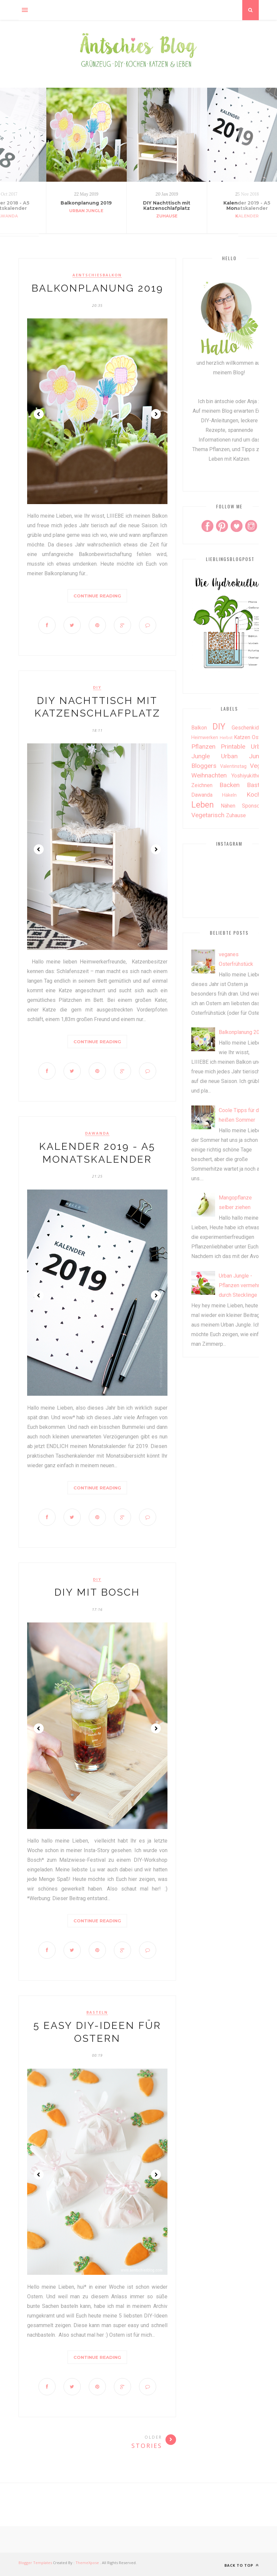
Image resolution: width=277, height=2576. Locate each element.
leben (202, 805)
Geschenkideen (249, 728)
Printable (233, 746)
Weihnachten (209, 775)
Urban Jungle (86, 210)
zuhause (166, 215)
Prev (39, 414)
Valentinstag (233, 766)
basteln (97, 2012)
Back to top (241, 2565)
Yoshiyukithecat (249, 776)
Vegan (258, 766)
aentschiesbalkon (97, 275)
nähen (228, 806)
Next (156, 414)
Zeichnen (201, 785)
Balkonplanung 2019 (86, 203)
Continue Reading (97, 595)
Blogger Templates (35, 2562)
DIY (97, 687)
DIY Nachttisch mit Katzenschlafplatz (166, 205)
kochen (257, 794)
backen (229, 785)
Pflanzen (203, 746)
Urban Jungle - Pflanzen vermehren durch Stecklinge (242, 1285)
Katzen (242, 737)
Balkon (199, 728)
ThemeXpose (87, 2562)
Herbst (226, 737)
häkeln (229, 795)
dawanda (97, 1133)
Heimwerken (204, 737)
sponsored (254, 806)
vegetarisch (207, 815)
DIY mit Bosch (97, 1592)
